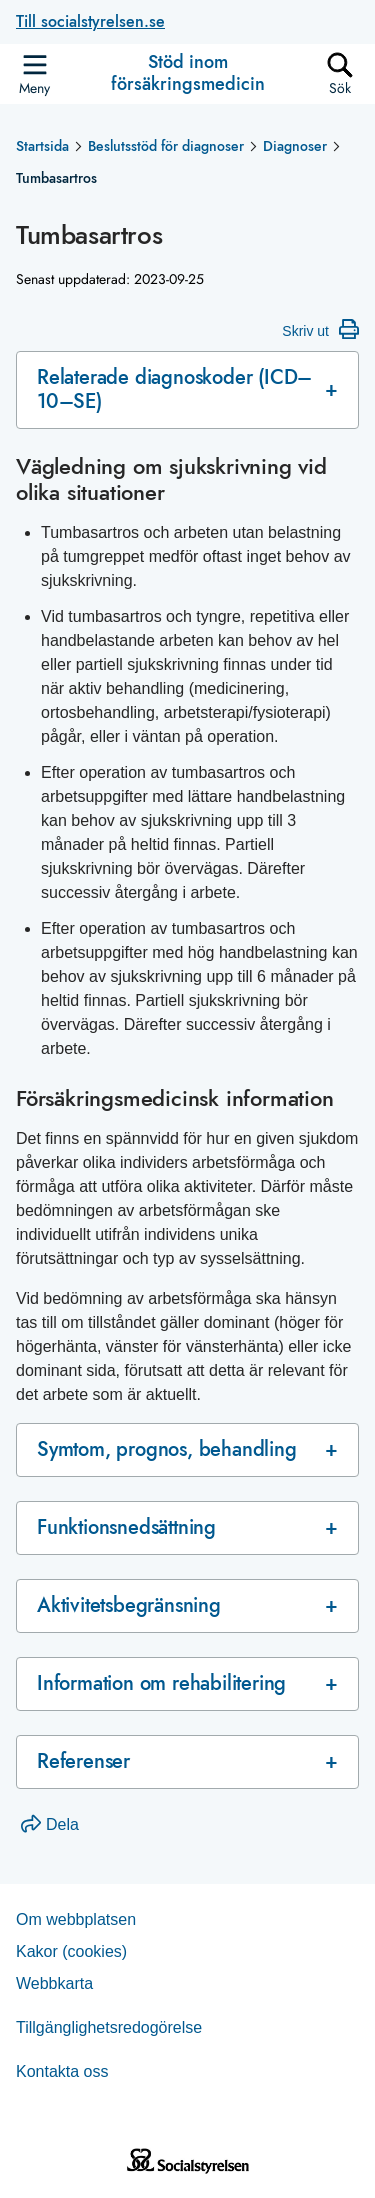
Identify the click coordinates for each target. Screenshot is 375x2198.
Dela (50, 1824)
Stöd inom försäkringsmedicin (188, 73)
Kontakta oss (62, 2071)
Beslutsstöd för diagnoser (166, 146)
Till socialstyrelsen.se (90, 21)
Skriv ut (320, 329)
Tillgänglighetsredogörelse (109, 2027)
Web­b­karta (54, 1983)
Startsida (42, 146)
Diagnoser (295, 146)
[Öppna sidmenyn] (34, 74)
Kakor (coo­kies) (71, 1951)
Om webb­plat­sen (76, 1919)
